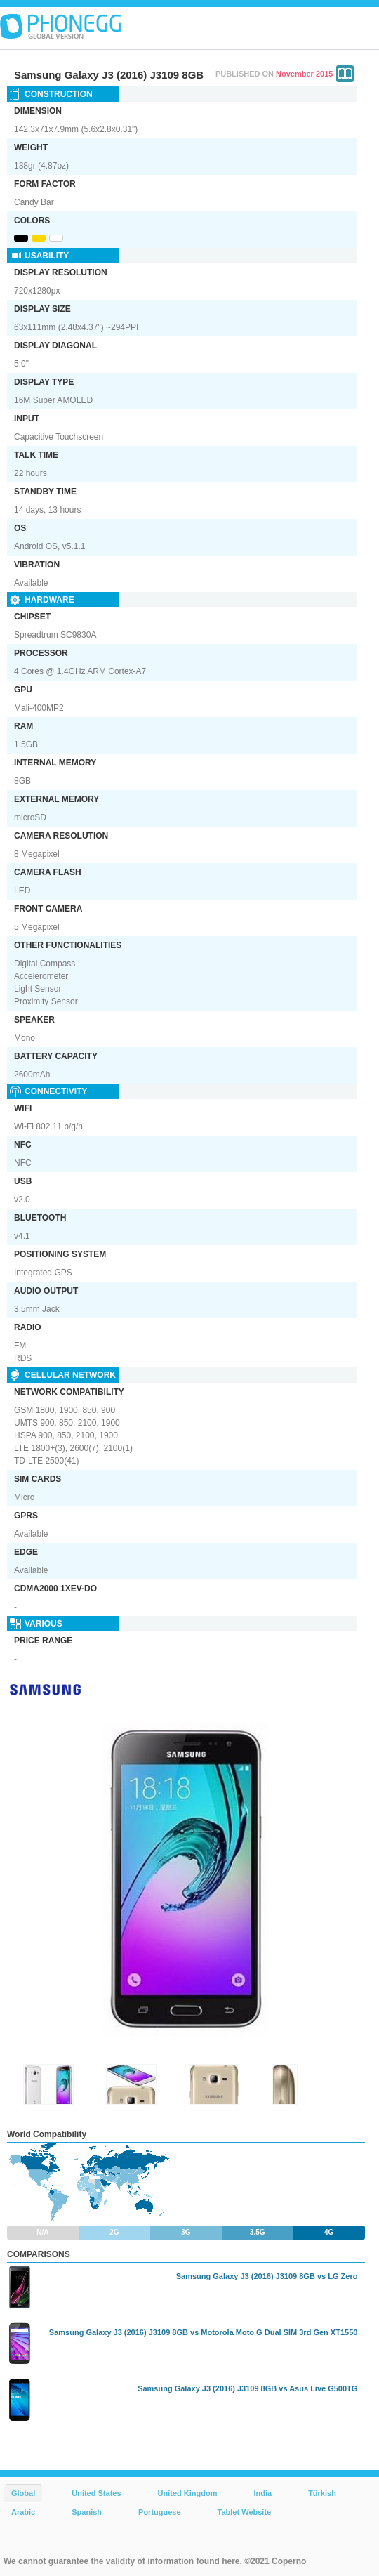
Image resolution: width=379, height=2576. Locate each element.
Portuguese (159, 2512)
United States (96, 2493)
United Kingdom (188, 2493)
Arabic (23, 2512)
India (262, 2493)
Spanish (87, 2512)
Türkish (322, 2493)
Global (23, 2493)
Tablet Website (245, 2512)
